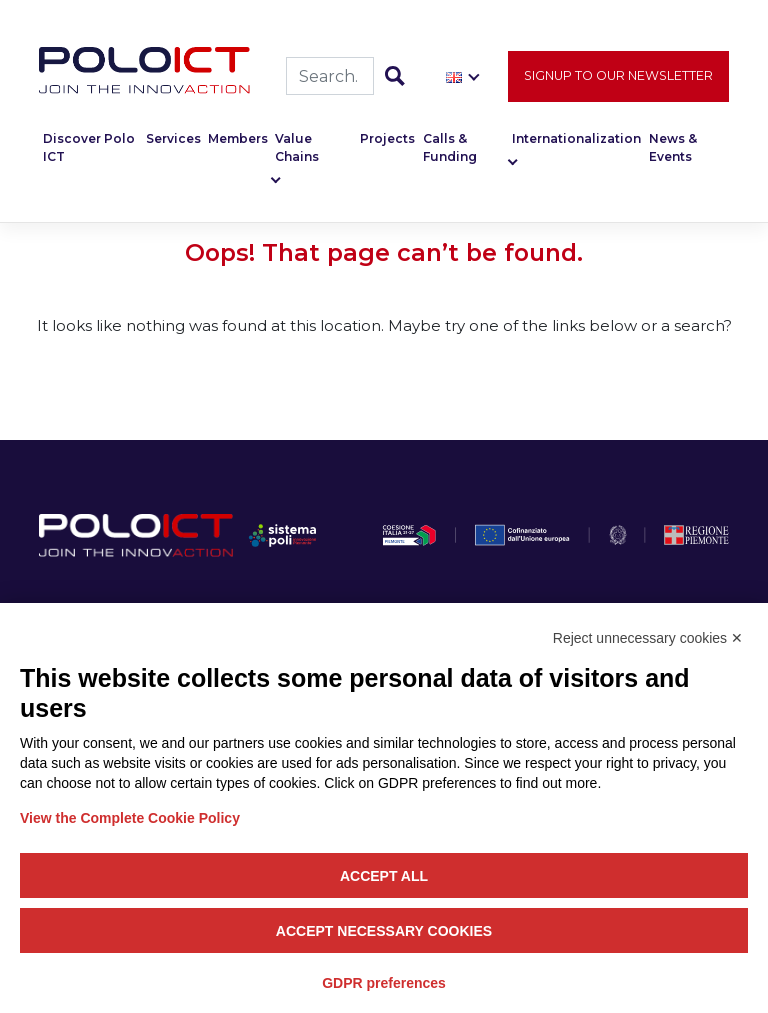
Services (173, 139)
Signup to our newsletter (618, 76)
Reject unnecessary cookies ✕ (648, 638)
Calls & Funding (450, 148)
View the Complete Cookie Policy (130, 818)
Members (238, 139)
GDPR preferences (384, 983)
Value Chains (297, 148)
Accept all (384, 876)
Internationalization (576, 139)
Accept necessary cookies (384, 931)
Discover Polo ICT (89, 148)
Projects (387, 139)
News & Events (673, 148)
